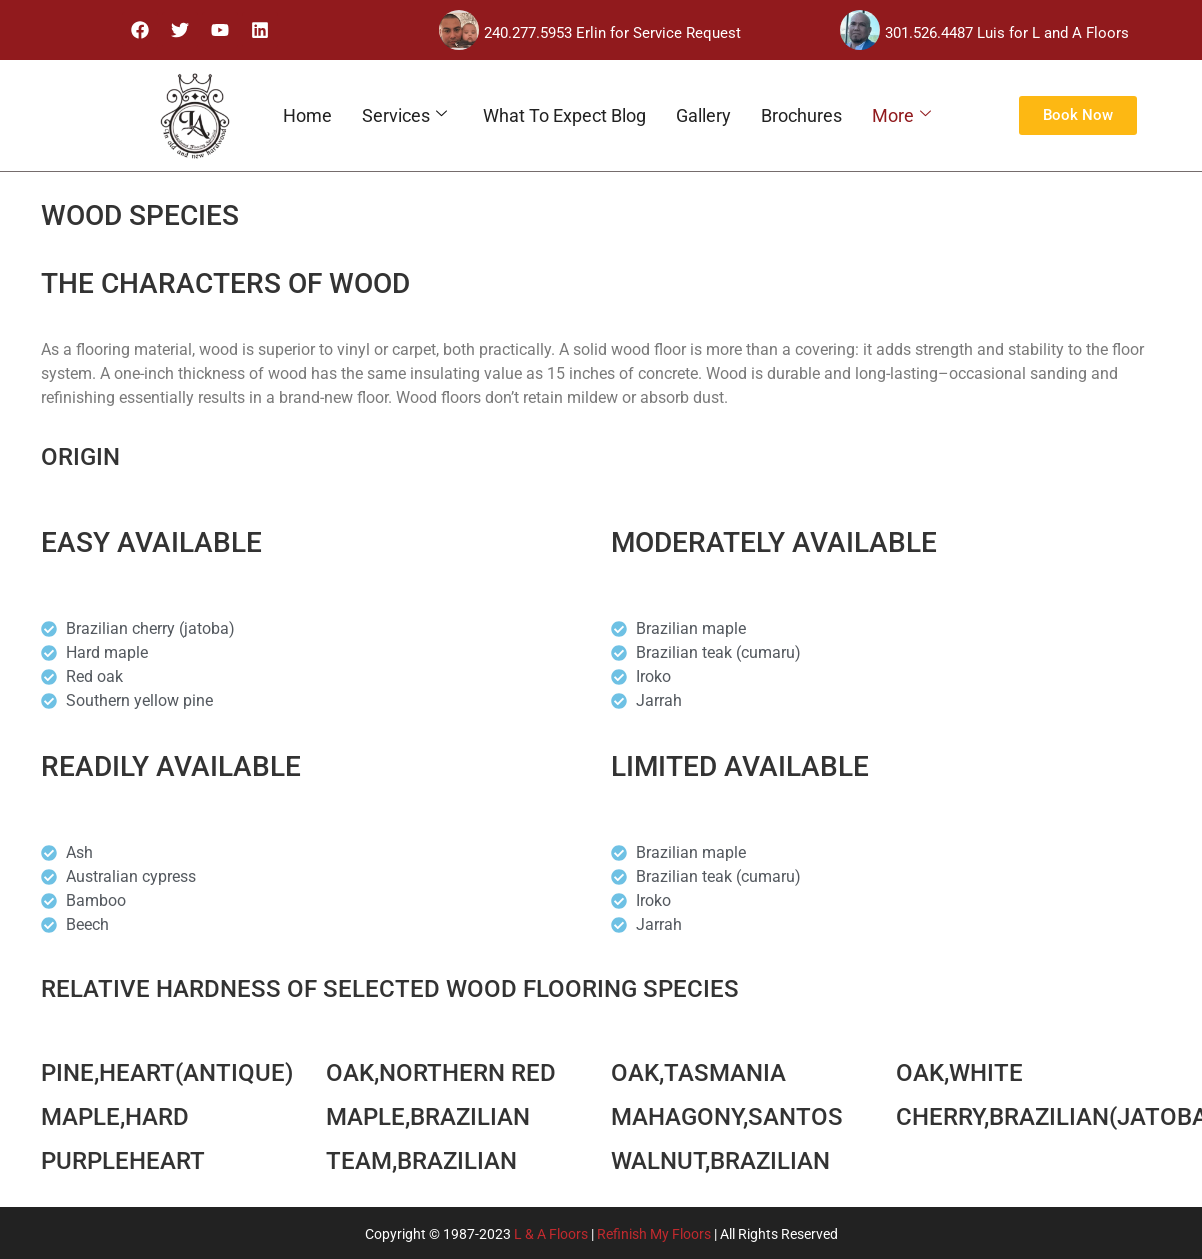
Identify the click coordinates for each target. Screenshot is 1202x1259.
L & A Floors (551, 1234)
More (901, 115)
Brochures (801, 115)
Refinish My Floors (654, 1234)
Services (404, 115)
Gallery (703, 115)
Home (307, 115)
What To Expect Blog (564, 115)
